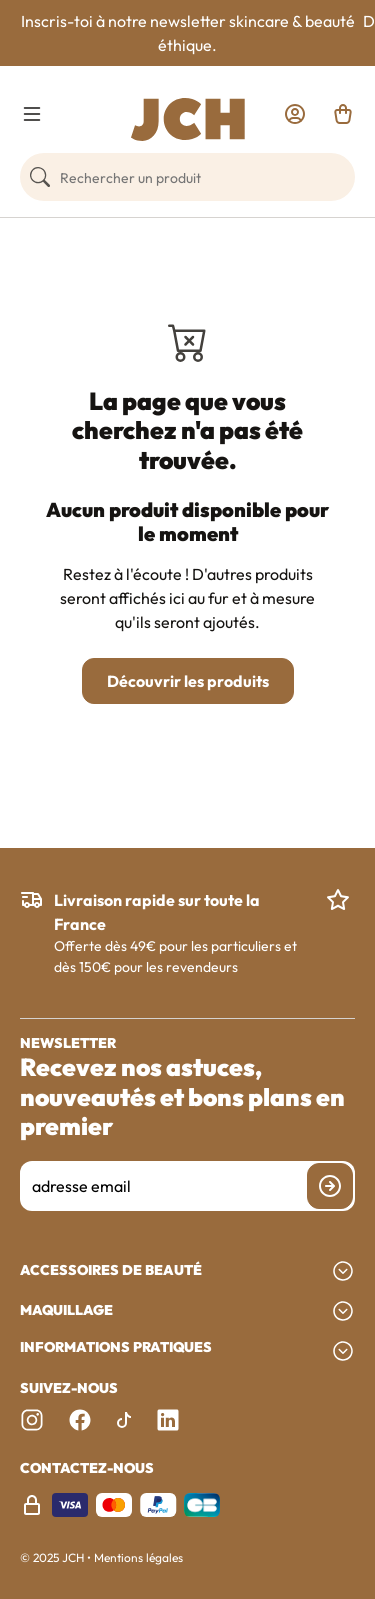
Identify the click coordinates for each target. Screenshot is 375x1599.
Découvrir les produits (188, 681)
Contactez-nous (87, 1468)
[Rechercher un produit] (187, 177)
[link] (295, 114)
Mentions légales (138, 1557)
